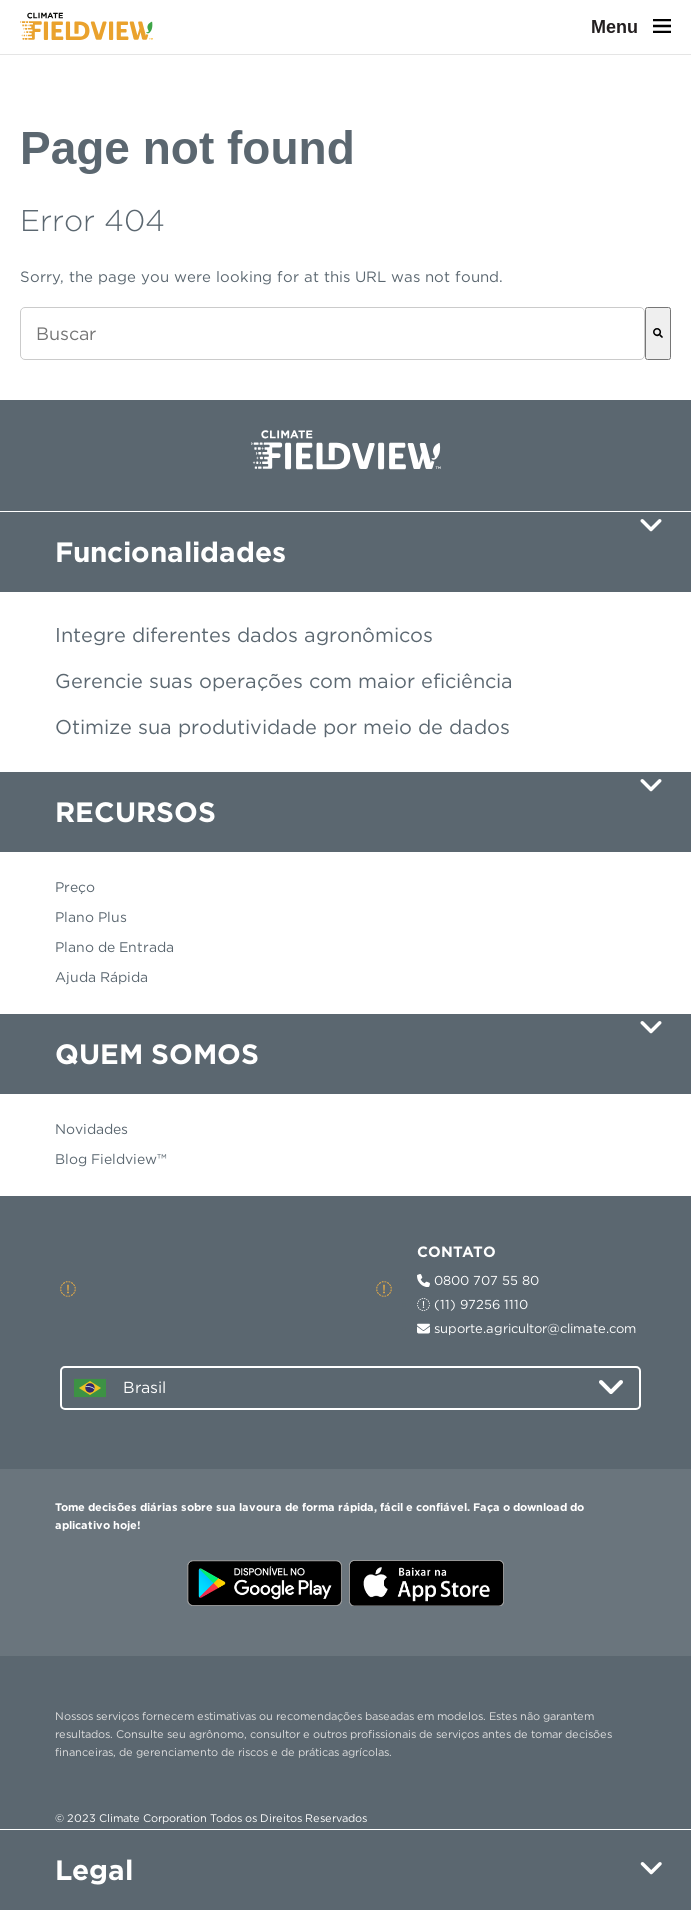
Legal (94, 1870)
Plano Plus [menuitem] (91, 917)
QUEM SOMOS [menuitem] (157, 1054)
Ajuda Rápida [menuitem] (101, 977)
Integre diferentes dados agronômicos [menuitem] (244, 635)
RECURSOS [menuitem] (135, 812)
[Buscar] (658, 333)
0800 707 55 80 (478, 1280)
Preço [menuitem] (75, 887)
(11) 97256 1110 (472, 1304)
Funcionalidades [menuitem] (170, 552)
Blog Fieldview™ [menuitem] (111, 1159)
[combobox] (332, 333)
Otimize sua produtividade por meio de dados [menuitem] (282, 727)
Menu (631, 27)
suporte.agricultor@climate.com (526, 1328)
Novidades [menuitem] (91, 1129)
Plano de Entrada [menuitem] (114, 947)
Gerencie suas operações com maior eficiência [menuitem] (284, 681)
